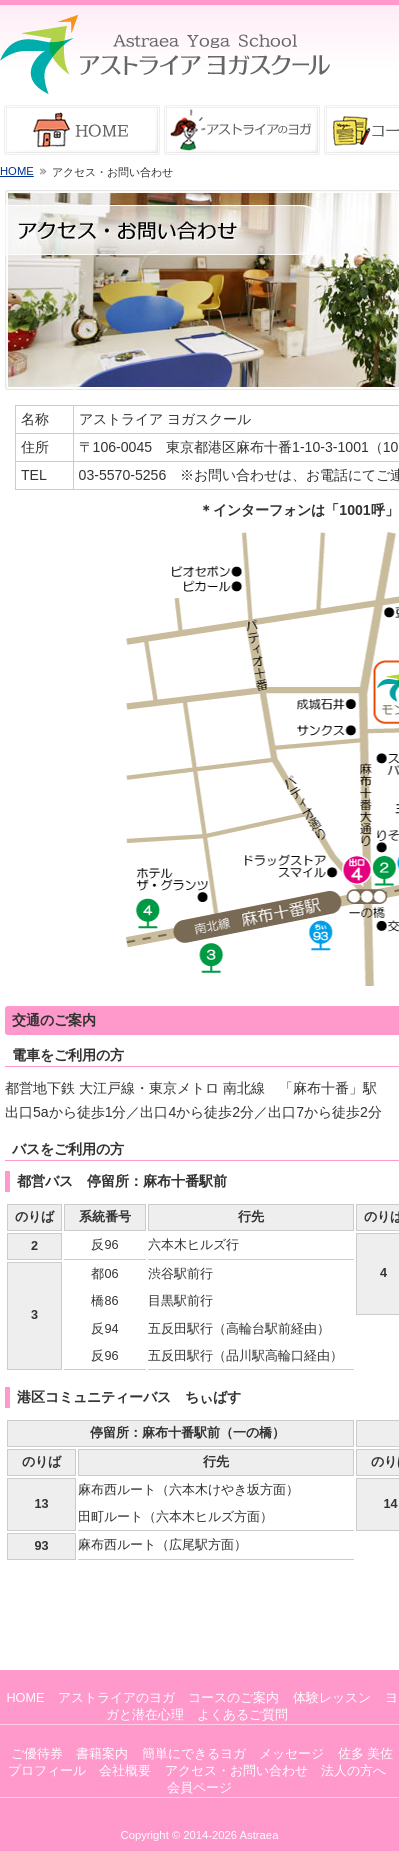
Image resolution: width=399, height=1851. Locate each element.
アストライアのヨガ (116, 1698)
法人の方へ (353, 1771)
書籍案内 (102, 1754)
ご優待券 (37, 1754)
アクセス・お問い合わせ (236, 1771)
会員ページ (199, 1788)
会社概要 (125, 1771)
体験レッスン (332, 1698)
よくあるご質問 (242, 1715)
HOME (17, 171)
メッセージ (291, 1754)
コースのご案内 (233, 1698)
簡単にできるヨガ (194, 1754)
